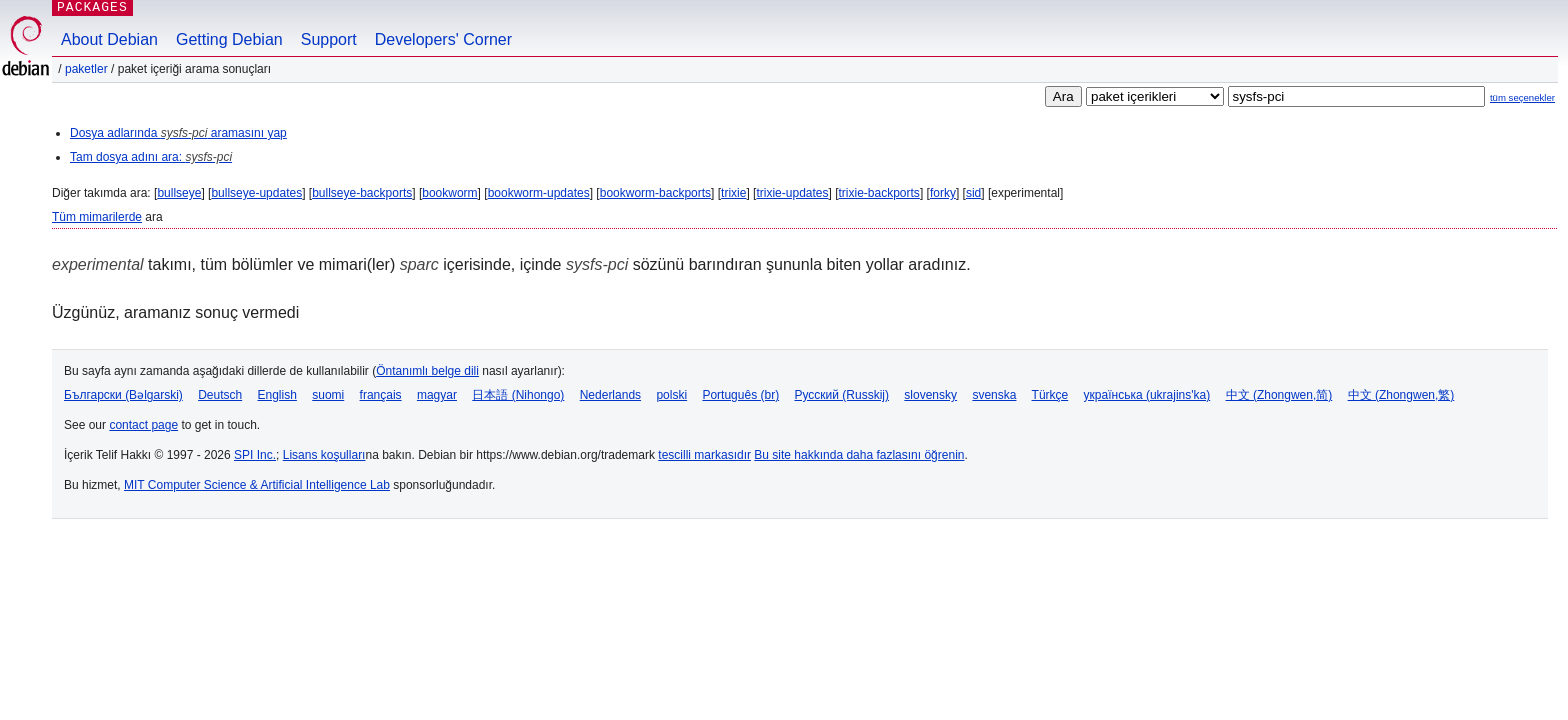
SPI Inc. (255, 455)
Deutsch (220, 395)
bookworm (449, 193)
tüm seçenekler (1522, 97)
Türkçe (1050, 395)
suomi (328, 395)
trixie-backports (879, 193)
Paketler (86, 69)
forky (943, 193)
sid (973, 193)
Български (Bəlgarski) (123, 395)
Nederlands (610, 395)
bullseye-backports (362, 193)
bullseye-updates (256, 193)
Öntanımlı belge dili (427, 371)
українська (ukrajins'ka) (1147, 395)
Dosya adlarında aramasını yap (178, 133)
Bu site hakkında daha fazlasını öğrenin (859, 455)
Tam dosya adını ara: (151, 157)
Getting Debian (229, 39)
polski (671, 395)
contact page (143, 425)
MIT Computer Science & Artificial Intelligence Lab (257, 485)
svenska (994, 395)
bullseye (179, 193)
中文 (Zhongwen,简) (1279, 395)
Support (329, 39)
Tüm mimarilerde (97, 217)
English (277, 395)
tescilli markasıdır (704, 455)
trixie (733, 193)
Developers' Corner (443, 39)
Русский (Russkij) (841, 395)
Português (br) (740, 395)
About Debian (109, 39)
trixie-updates (792, 193)
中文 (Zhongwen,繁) (1401, 395)
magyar (437, 395)
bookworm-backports (655, 193)
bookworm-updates (539, 193)
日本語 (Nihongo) (518, 395)
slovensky (930, 395)
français (381, 395)
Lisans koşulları (324, 455)
